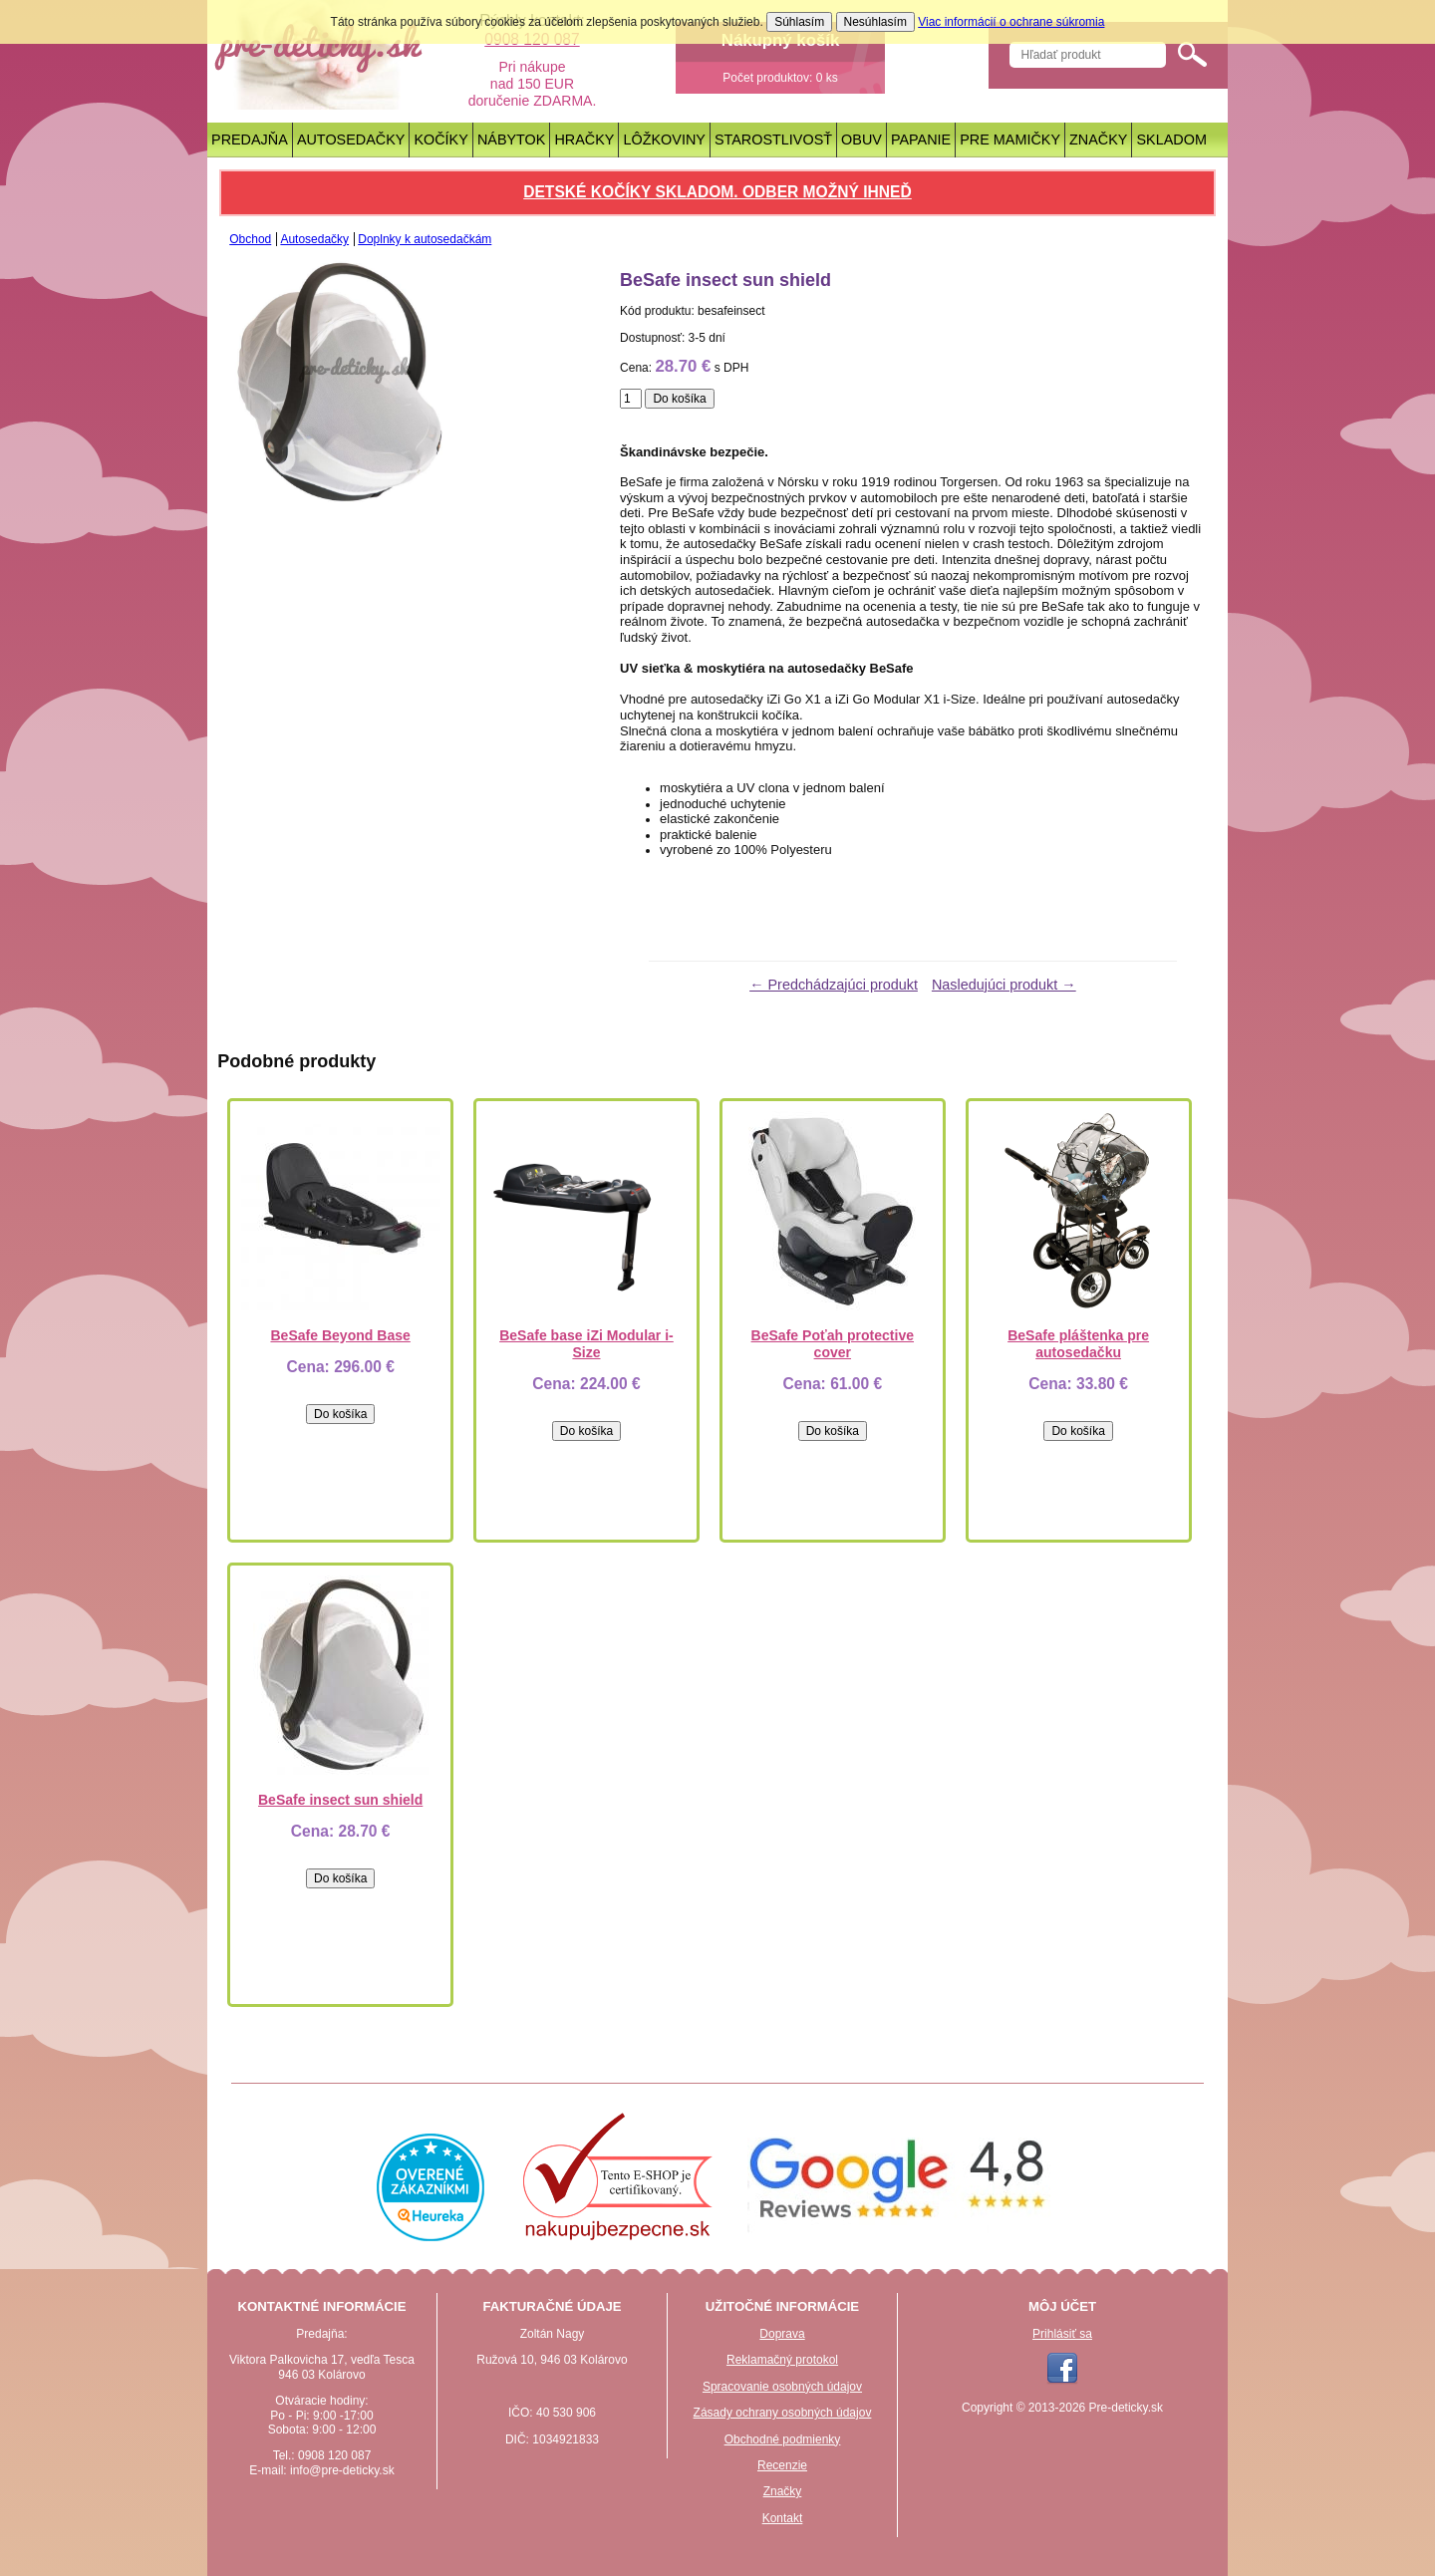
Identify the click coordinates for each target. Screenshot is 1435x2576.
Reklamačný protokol (782, 2360)
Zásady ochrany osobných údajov (783, 2413)
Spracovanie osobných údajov (782, 2387)
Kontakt (782, 2518)
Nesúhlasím (875, 22)
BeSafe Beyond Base (340, 1335)
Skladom (1172, 139)
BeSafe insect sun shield (340, 1800)
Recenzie (782, 2465)
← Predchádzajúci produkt (833, 985)
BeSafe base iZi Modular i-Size (586, 1343)
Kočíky (440, 139)
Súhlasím (799, 22)
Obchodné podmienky (782, 2439)
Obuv (861, 139)
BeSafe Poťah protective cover (832, 1343)
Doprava (781, 2334)
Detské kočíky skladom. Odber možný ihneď (717, 191)
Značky (1098, 139)
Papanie (921, 139)
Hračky (584, 139)
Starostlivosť (773, 139)
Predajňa (249, 139)
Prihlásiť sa (1062, 2334)
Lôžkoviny (665, 139)
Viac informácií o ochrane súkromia (1011, 22)
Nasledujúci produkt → (1004, 985)
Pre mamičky (1010, 139)
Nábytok (511, 139)
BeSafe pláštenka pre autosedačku (1078, 1343)
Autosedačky (351, 139)
